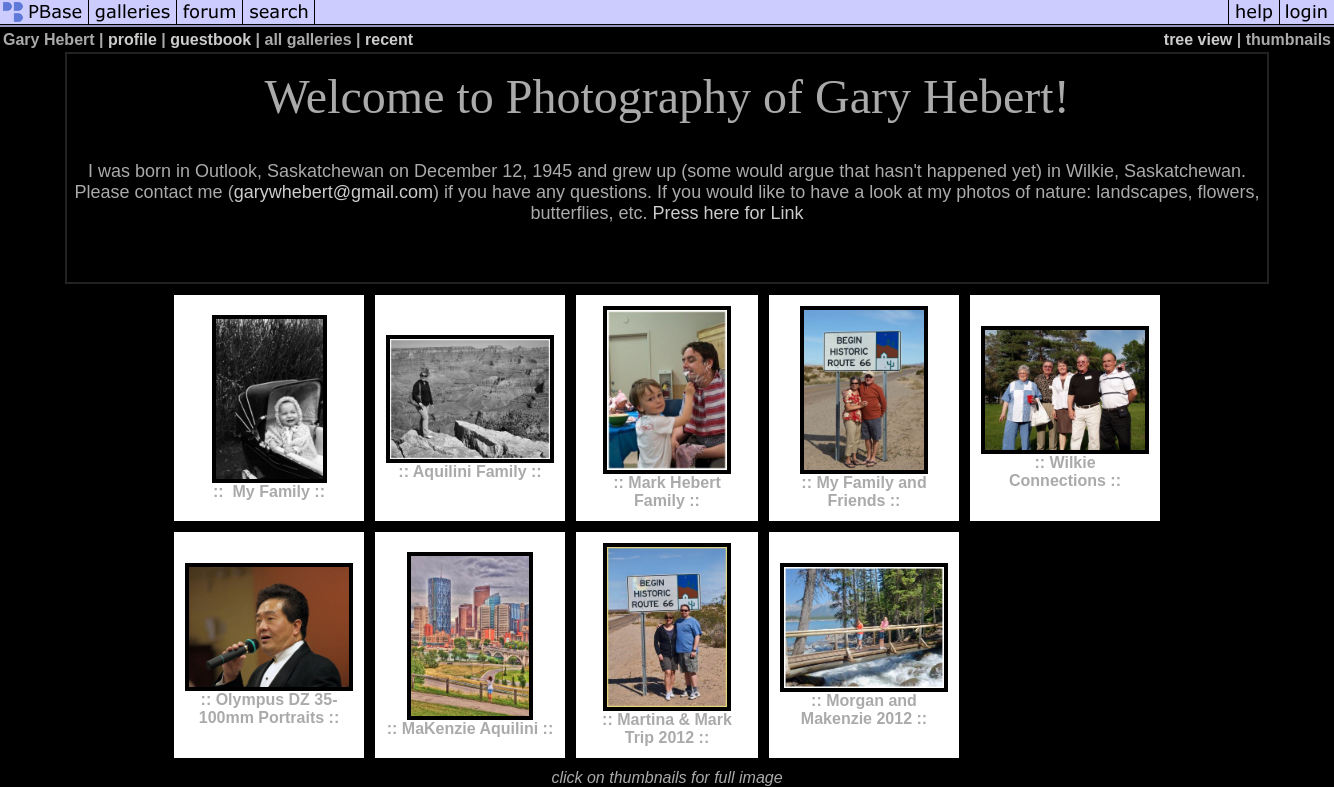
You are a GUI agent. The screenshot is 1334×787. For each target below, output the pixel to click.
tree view (1198, 39)
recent (389, 39)
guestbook (210, 39)
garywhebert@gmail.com (333, 192)
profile (132, 39)
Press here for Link (727, 213)
